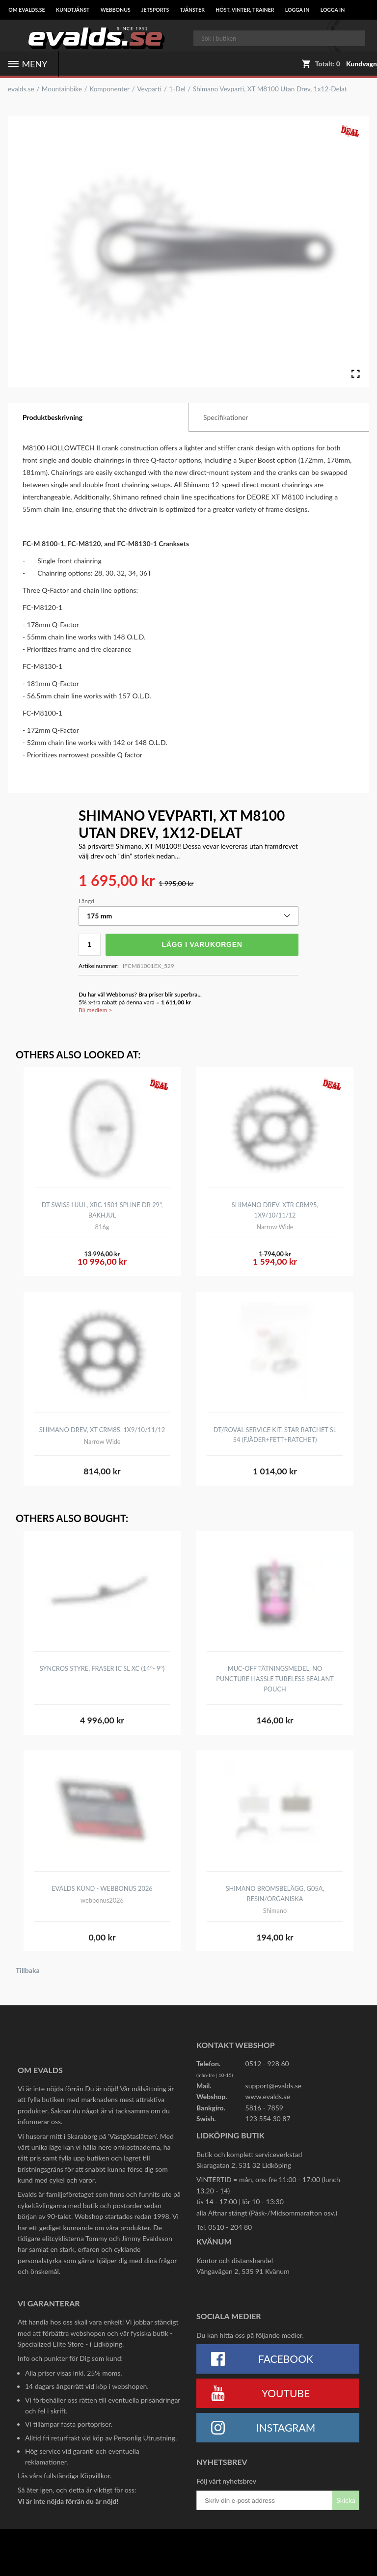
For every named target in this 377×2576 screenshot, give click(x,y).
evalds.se (21, 89)
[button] (188, 916)
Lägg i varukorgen (202, 944)
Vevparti (149, 89)
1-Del (177, 89)
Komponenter (109, 89)
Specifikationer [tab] (225, 417)
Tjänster (192, 10)
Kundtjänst (72, 10)
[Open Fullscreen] (355, 374)
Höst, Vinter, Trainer (244, 10)
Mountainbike (62, 89)
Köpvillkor (95, 2475)
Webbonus (116, 10)
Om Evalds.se (26, 10)
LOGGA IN (297, 10)
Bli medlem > (95, 1010)
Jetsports (155, 10)
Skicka (345, 2500)
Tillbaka (28, 1970)
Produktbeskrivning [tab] (52, 417)
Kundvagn (361, 63)
